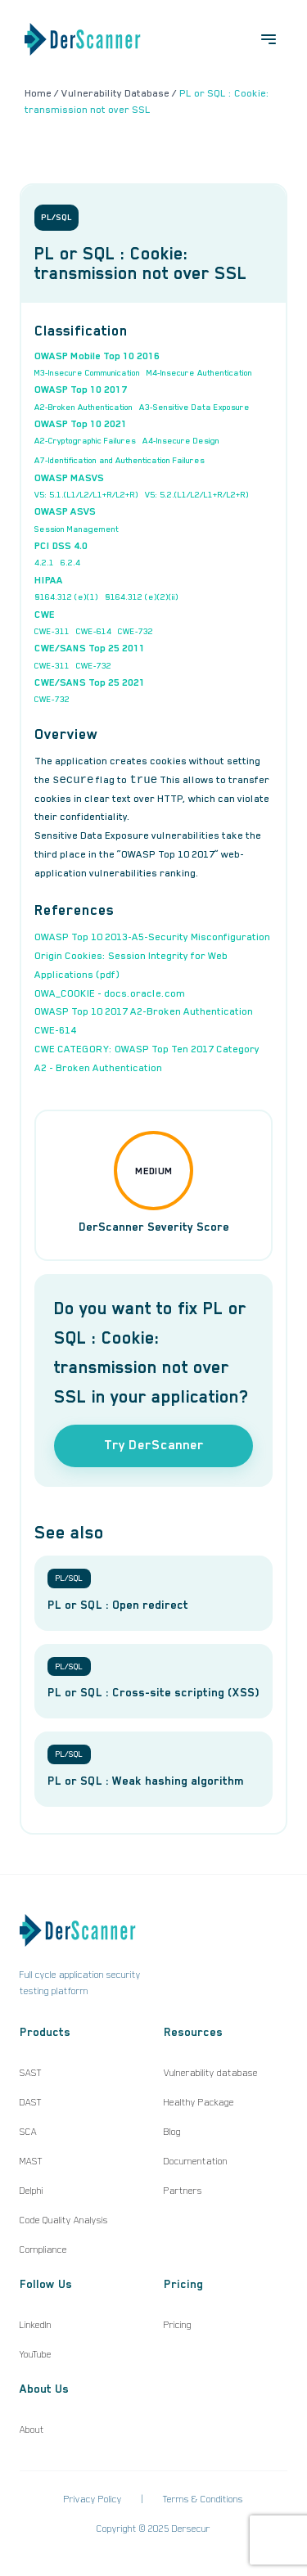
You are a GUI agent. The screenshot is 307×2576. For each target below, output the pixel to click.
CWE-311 (52, 631)
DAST (31, 2102)
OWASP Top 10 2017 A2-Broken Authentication (143, 1011)
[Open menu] (268, 39)
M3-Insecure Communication (87, 372)
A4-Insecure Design (180, 440)
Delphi (31, 2190)
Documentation (196, 2161)
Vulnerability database (211, 2072)
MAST (31, 2161)
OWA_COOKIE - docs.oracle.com (109, 993)
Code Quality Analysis (64, 2220)
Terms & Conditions (203, 2499)
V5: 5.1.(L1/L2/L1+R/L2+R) (86, 494)
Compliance (43, 2249)
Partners (183, 2190)
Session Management (76, 529)
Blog (172, 2131)
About (32, 2429)
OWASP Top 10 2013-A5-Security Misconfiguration (152, 937)
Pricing (178, 2325)
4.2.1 (44, 562)
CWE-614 (93, 631)
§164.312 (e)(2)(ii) (141, 596)
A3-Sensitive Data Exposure (194, 407)
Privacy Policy (93, 2499)
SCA (28, 2131)
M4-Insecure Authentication (199, 372)
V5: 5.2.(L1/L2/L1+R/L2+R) (197, 494)
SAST (31, 2072)
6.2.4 (70, 562)
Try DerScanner (154, 1445)
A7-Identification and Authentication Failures (119, 460)
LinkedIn (36, 2325)
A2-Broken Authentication (83, 407)
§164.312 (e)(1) (66, 596)
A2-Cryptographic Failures (85, 440)
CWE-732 (135, 631)
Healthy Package (199, 2102)
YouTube (36, 2354)
